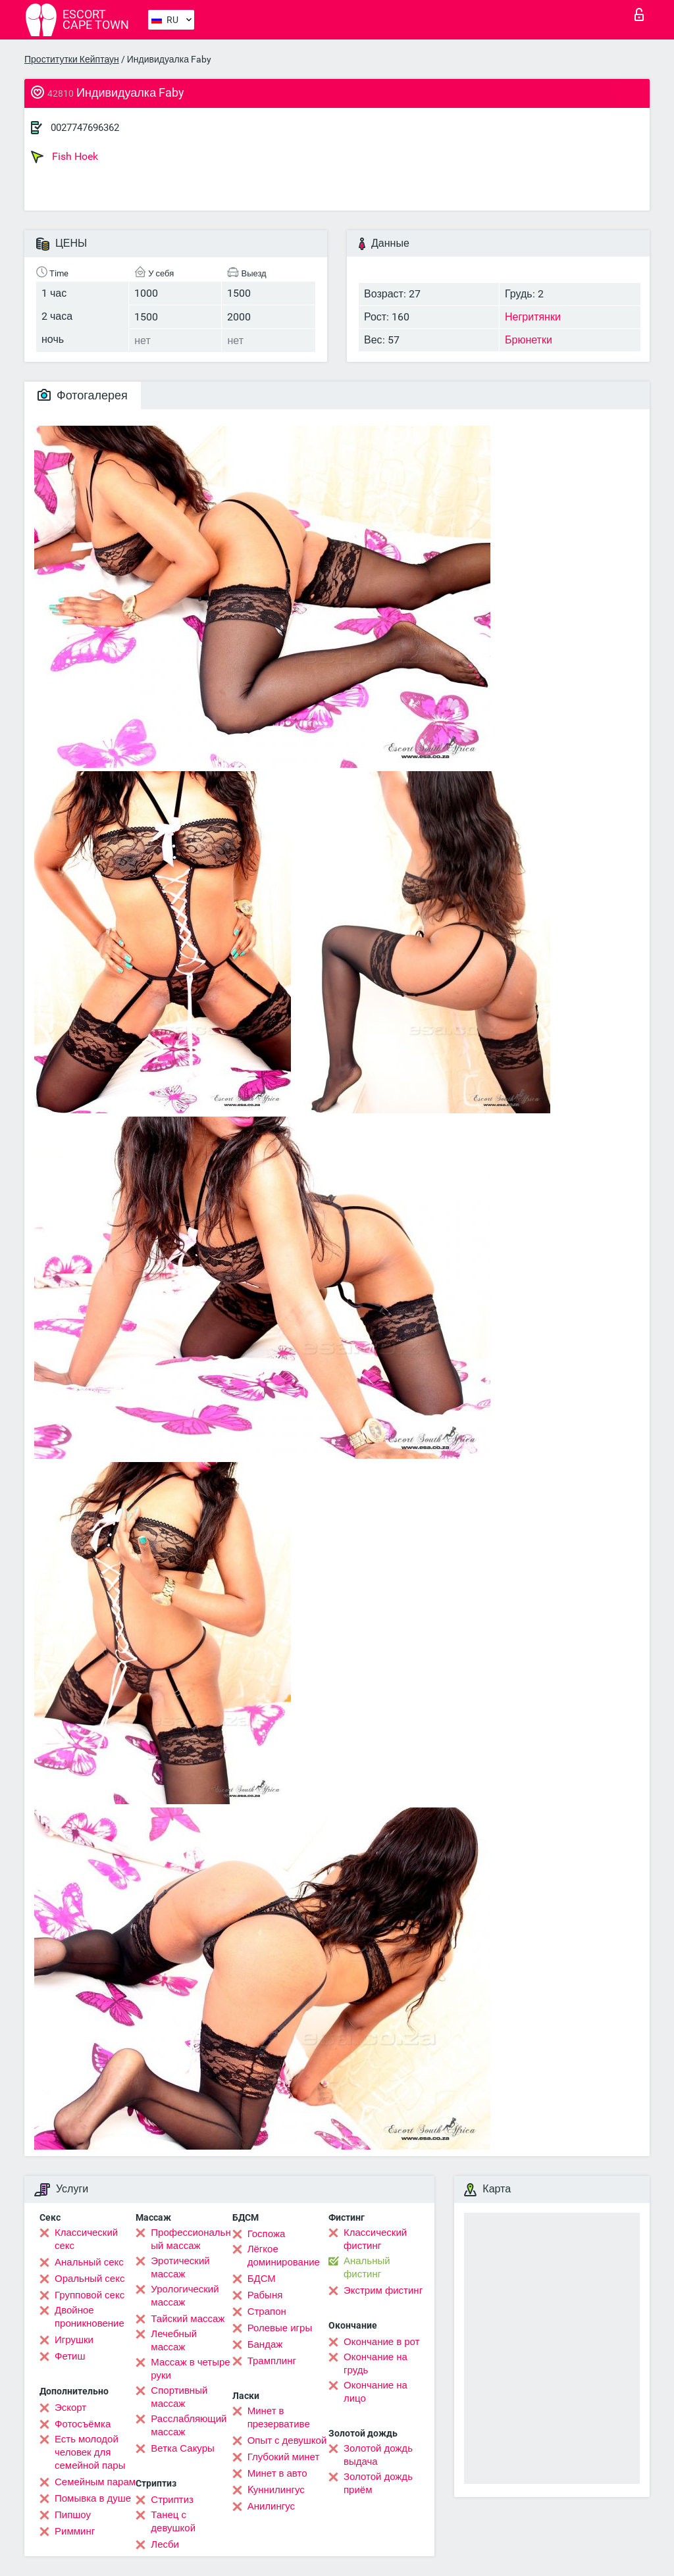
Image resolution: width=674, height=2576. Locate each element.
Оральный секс (89, 2279)
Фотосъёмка (83, 2424)
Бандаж (265, 2344)
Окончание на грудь (375, 2363)
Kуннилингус (276, 2490)
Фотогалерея (83, 395)
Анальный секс (89, 2262)
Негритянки (533, 317)
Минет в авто (277, 2473)
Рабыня (265, 2295)
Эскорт (70, 2407)
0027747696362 (85, 128)
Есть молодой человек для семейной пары (90, 2452)
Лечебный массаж (174, 2340)
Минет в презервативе (278, 2417)
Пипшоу (73, 2515)
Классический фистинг (375, 2239)
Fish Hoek (64, 156)
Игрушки (74, 2340)
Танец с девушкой (173, 2521)
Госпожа (266, 2234)
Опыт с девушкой (287, 2440)
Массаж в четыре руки (190, 2368)
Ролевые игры (280, 2328)
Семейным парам (95, 2482)
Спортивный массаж (179, 2397)
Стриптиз (172, 2500)
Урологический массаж (185, 2295)
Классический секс (86, 2239)
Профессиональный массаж (190, 2239)
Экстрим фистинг (383, 2290)
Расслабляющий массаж (188, 2425)
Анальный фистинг (367, 2267)
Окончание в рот (381, 2342)
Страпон (266, 2311)
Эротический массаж (180, 2267)
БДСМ (261, 2279)
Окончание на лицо (375, 2391)
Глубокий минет (283, 2457)
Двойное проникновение (89, 2316)
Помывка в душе (93, 2498)
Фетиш (70, 2356)
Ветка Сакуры (182, 2448)
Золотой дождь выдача (378, 2454)
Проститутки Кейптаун (71, 59)
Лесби (165, 2544)
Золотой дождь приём (378, 2483)
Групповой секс (89, 2295)
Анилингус (271, 2506)
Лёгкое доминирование (283, 2255)
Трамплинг (271, 2361)
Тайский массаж (187, 2319)
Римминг (75, 2531)
